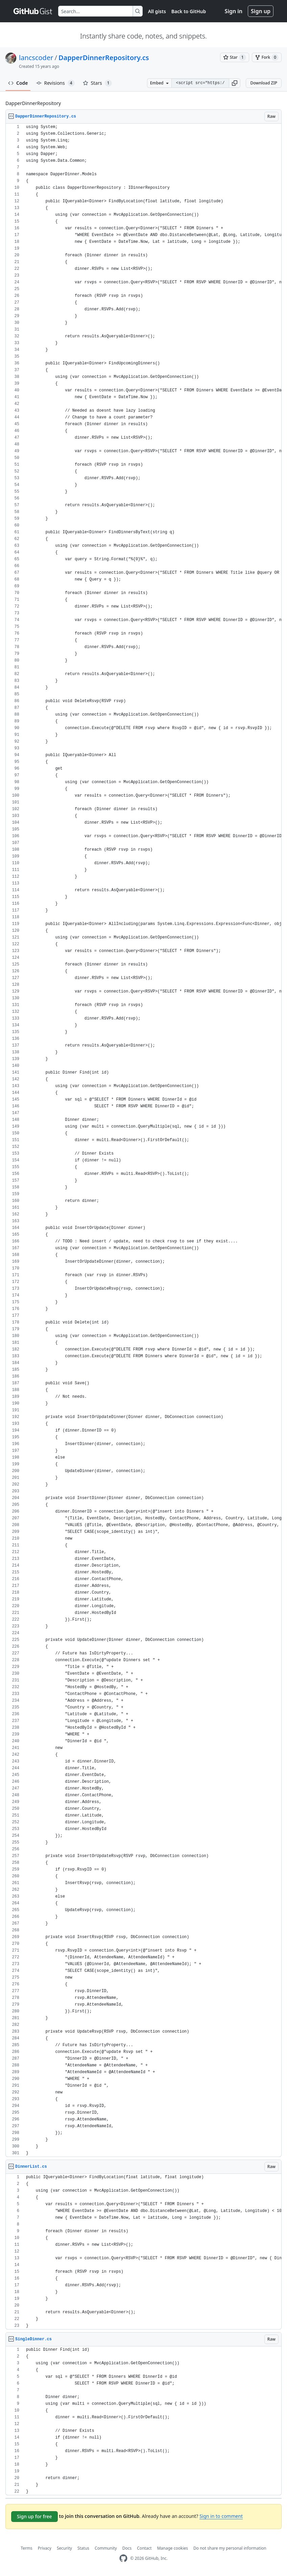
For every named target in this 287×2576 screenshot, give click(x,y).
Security (64, 2548)
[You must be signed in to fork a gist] (267, 57)
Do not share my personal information (229, 2548)
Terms (26, 2548)
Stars (97, 83)
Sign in (233, 11)
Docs (127, 2548)
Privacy (44, 2548)
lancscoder (36, 57)
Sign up (260, 11)
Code (18, 83)
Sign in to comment (221, 2516)
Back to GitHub (188, 11)
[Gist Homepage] (33, 11)
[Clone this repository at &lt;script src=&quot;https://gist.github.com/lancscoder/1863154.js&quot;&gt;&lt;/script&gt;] (200, 83)
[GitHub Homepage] (123, 2558)
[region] (143, 1140)
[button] (234, 83)
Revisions (55, 83)
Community (106, 2548)
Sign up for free (34, 2516)
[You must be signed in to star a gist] (234, 57)
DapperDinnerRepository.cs (103, 57)
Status (83, 2548)
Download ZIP (263, 83)
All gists (157, 11)
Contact (144, 2548)
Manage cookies (172, 2548)
